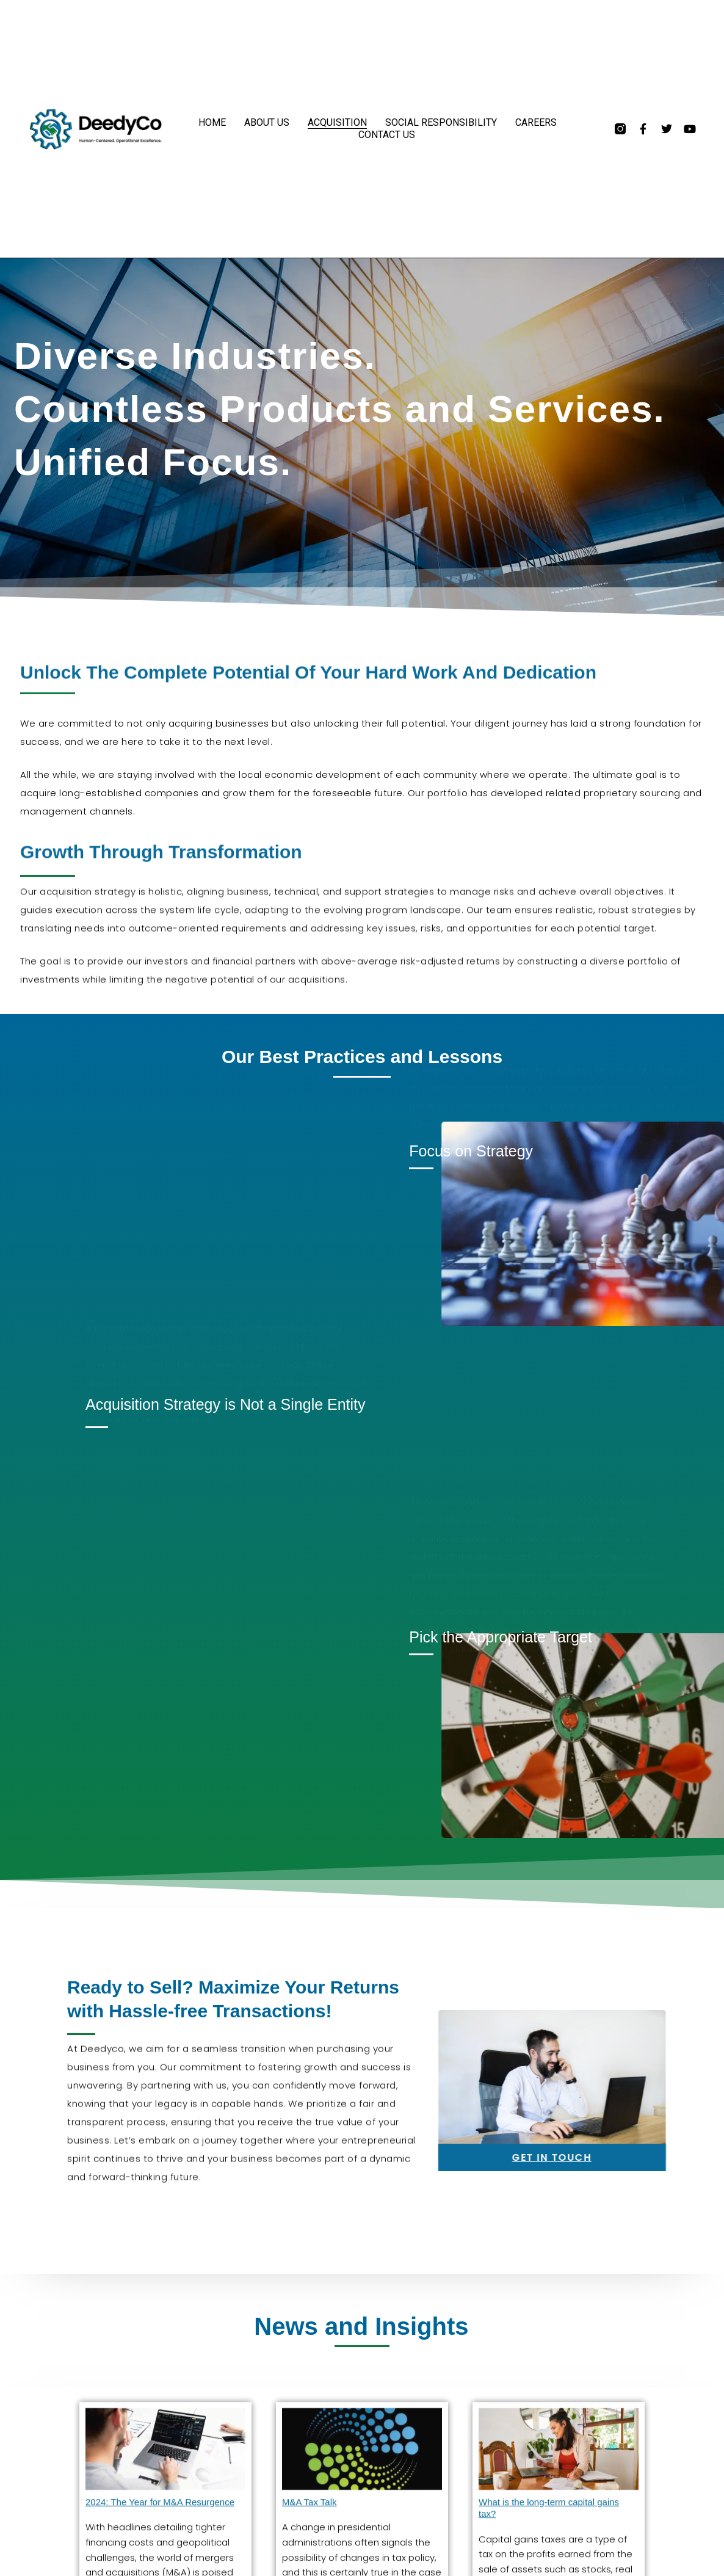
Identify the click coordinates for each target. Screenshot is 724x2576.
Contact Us (386, 134)
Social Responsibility (441, 122)
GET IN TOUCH (664, 2157)
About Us (266, 122)
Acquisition (337, 122)
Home (212, 122)
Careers (536, 122)
